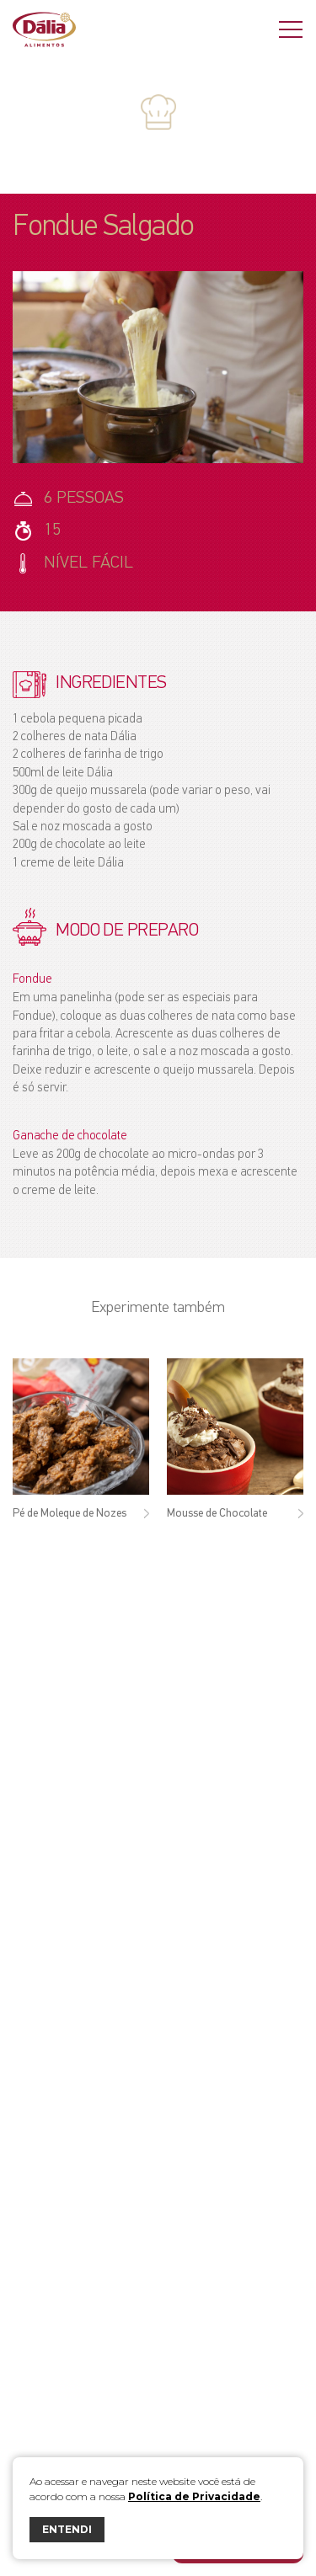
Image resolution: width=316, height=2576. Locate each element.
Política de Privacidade (194, 2496)
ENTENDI (67, 2529)
